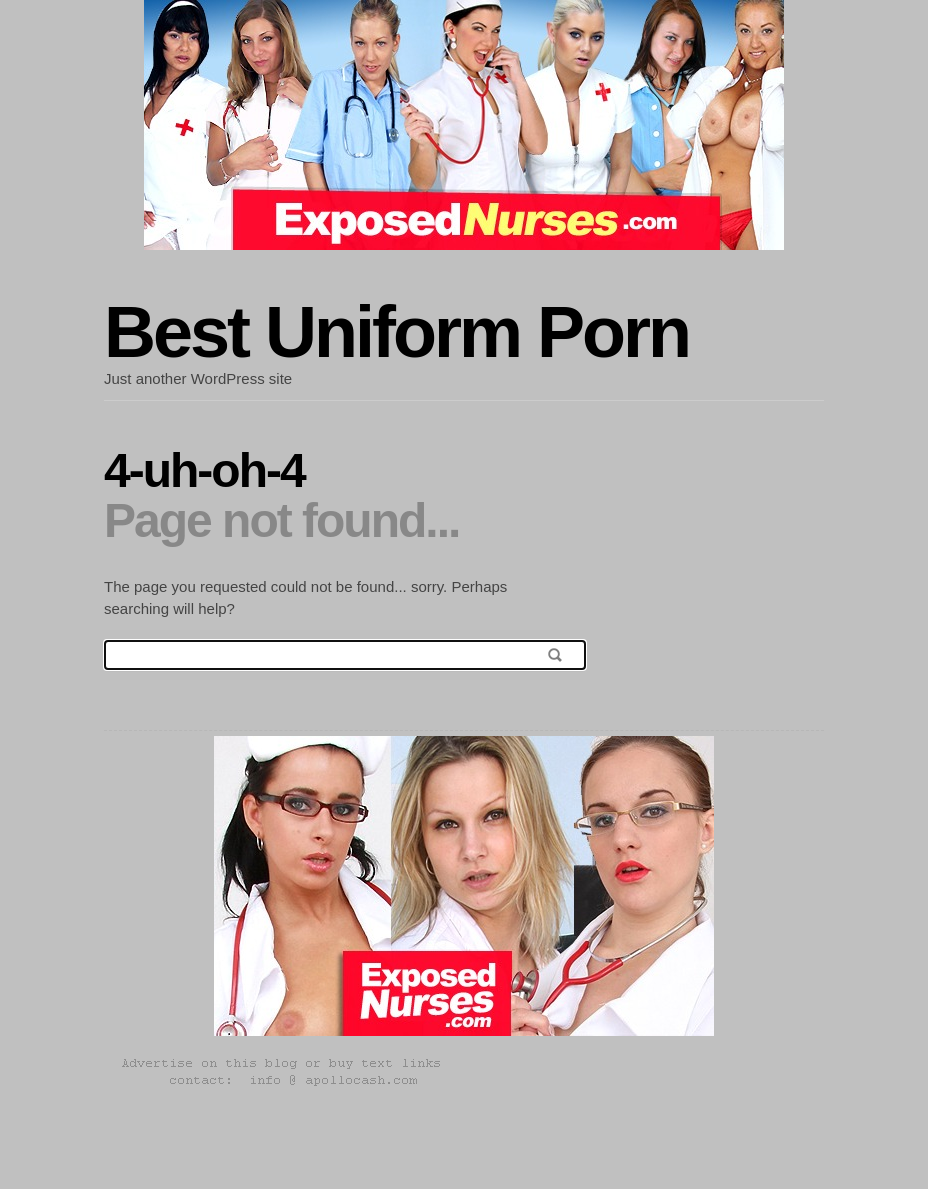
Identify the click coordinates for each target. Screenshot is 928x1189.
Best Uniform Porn (396, 332)
